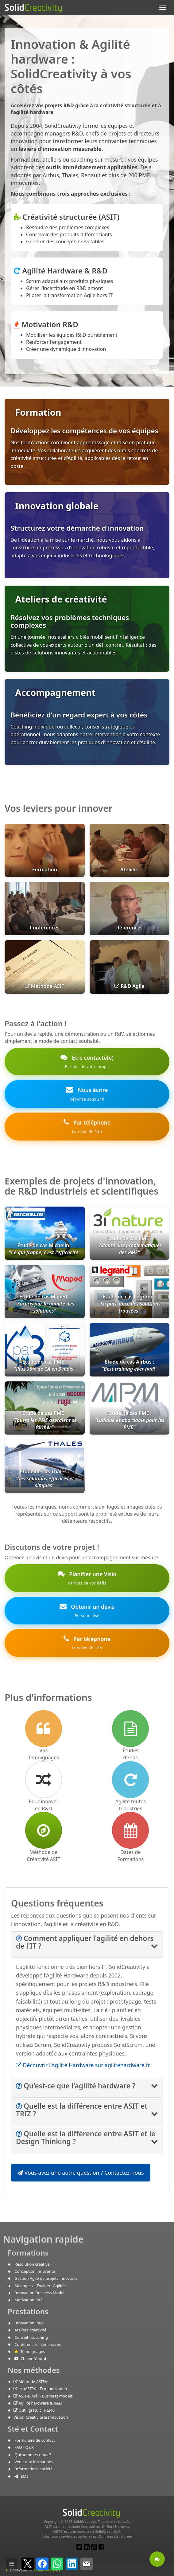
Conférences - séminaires (37, 2344)
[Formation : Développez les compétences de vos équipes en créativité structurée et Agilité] (87, 442)
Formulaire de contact (34, 2440)
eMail (22, 2476)
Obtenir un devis (87, 1611)
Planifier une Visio (87, 1578)
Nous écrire (87, 1094)
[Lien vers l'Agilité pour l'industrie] (130, 1779)
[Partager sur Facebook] (42, 2564)
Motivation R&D (29, 2300)
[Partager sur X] (27, 2564)
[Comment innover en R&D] (43, 1779)
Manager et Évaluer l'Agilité (39, 2285)
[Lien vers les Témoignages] (43, 1728)
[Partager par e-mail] (86, 2564)
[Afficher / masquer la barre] (11, 2563)
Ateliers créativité (30, 2330)
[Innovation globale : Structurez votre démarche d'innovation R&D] (87, 535)
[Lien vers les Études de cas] (130, 1728)
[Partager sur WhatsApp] (57, 2564)
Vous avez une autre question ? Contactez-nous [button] (80, 2172)
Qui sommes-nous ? (32, 2454)
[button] (84, 1942)
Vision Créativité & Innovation (41, 2417)
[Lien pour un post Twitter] (79, 2546)
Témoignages (29, 2351)
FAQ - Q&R (23, 2447)
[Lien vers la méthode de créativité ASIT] (43, 1830)
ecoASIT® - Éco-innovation (40, 2388)
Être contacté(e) (87, 1062)
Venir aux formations (33, 2461)
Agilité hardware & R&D (38, 2403)
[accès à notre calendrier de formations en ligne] (130, 1830)
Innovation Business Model (39, 2292)
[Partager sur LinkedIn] (72, 2564)
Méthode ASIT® (31, 2381)
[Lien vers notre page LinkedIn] (87, 2546)
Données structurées (115, 2536)
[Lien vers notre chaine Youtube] (94, 2546)
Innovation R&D (29, 2323)
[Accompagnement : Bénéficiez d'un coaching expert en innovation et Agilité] (87, 722)
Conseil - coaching (31, 2337)
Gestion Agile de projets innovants (45, 2278)
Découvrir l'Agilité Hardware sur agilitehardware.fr (83, 2065)
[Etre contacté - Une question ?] (157, 2559)
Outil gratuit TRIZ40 (34, 2410)
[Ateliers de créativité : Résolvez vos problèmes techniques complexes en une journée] (87, 629)
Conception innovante (34, 2271)
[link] (87, 1362)
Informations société (33, 2469)
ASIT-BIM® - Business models (43, 2396)
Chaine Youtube (31, 2358)
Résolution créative (31, 2264)
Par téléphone (87, 1126)
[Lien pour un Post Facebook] (101, 2546)
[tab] (87, 1945)
